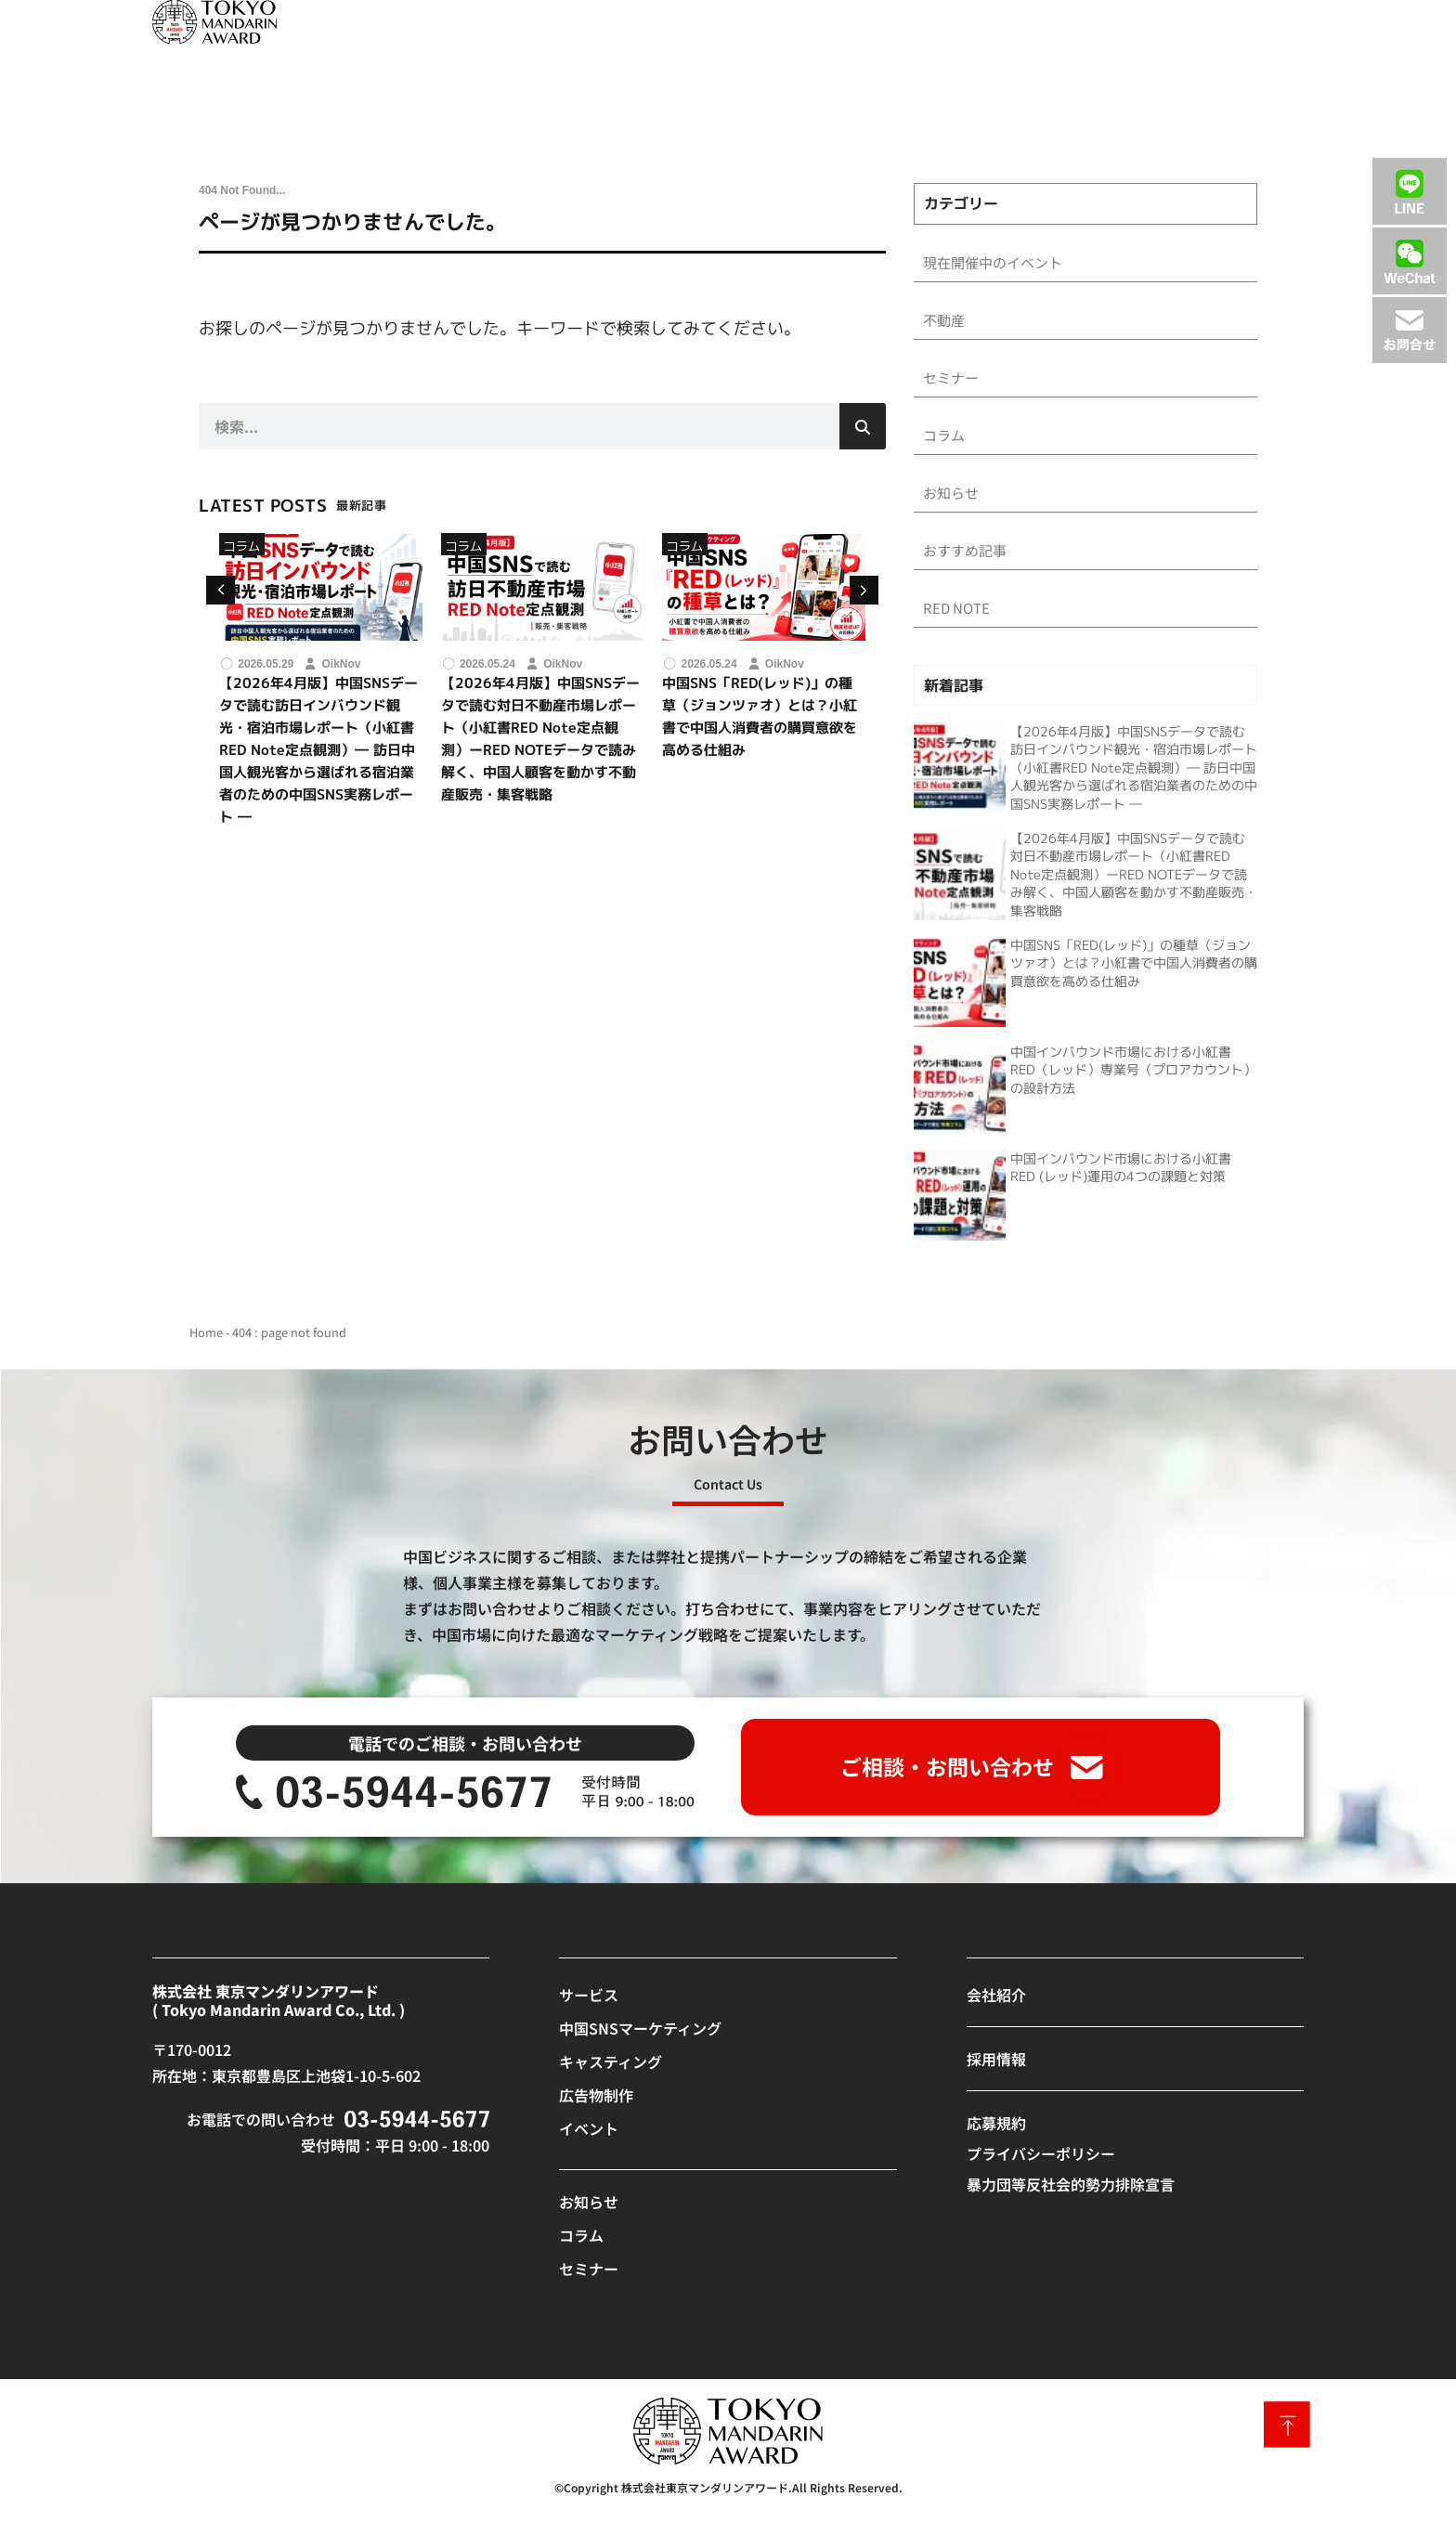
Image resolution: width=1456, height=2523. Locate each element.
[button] (864, 590)
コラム (242, 546)
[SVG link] (214, 22)
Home (206, 1339)
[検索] (862, 426)
